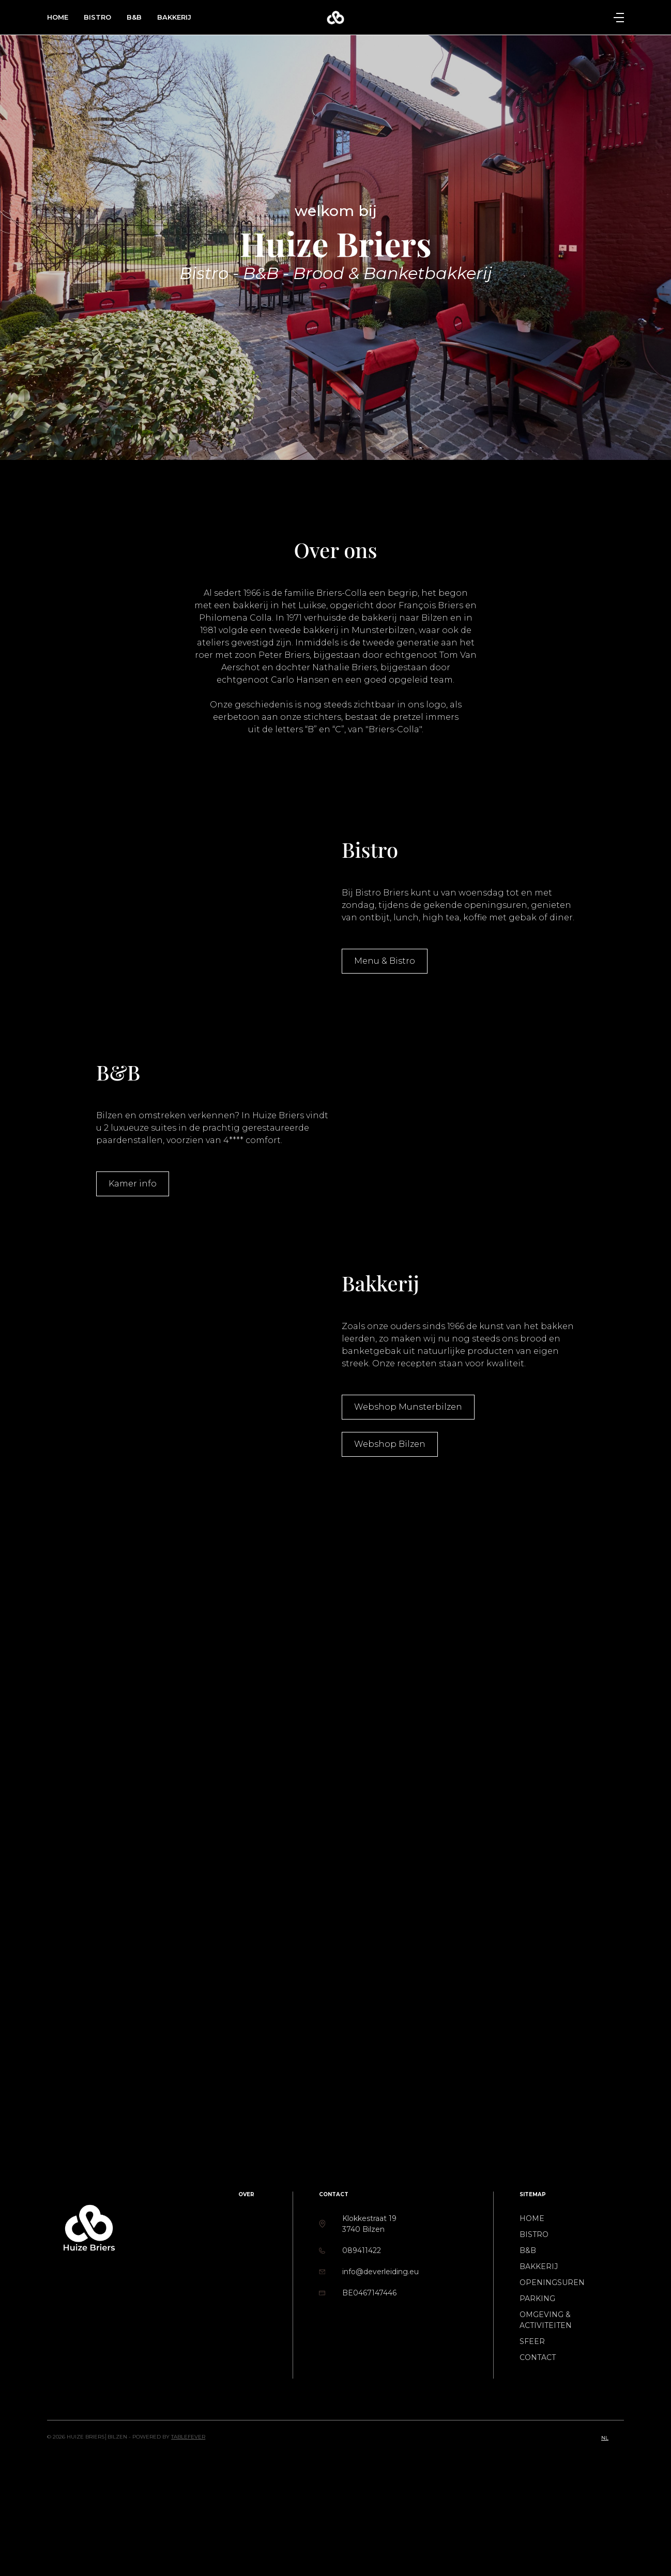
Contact (538, 2357)
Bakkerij (174, 17)
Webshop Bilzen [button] (389, 1444)
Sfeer (532, 2341)
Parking (537, 2298)
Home (57, 17)
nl (604, 2437)
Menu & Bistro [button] (384, 961)
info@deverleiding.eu (380, 2271)
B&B (134, 17)
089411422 (361, 2250)
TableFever (188, 2436)
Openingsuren (552, 2282)
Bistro (97, 17)
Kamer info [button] (133, 1184)
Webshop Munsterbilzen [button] (408, 1407)
